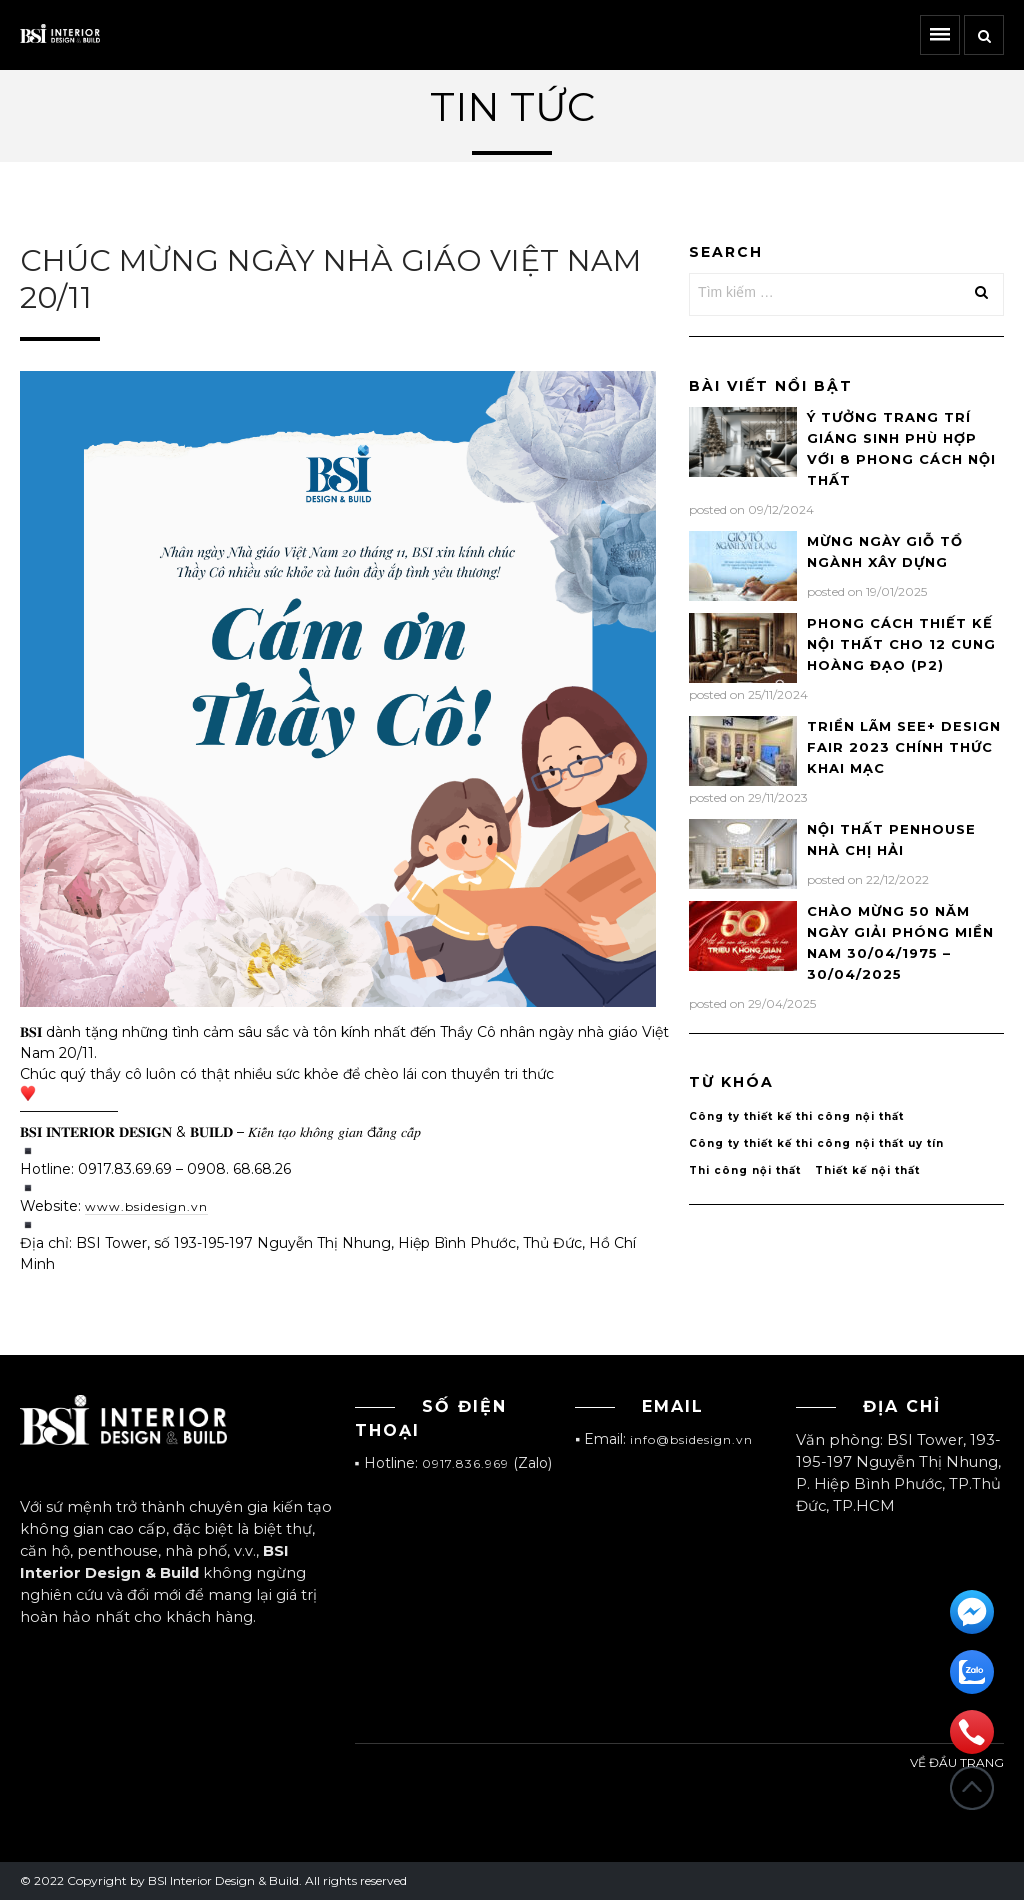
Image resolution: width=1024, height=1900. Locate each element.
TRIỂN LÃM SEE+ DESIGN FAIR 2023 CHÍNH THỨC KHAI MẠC (904, 747)
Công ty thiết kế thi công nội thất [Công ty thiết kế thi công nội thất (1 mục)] (796, 1116)
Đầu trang (972, 1788)
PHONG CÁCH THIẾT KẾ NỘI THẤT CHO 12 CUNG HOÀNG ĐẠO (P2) (901, 644)
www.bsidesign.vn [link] (146, 1206)
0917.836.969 (465, 1463)
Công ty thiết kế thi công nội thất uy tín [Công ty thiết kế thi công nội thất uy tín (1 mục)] (816, 1143)
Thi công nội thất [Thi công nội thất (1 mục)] (745, 1170)
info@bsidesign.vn (691, 1439)
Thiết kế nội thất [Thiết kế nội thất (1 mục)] (867, 1170)
